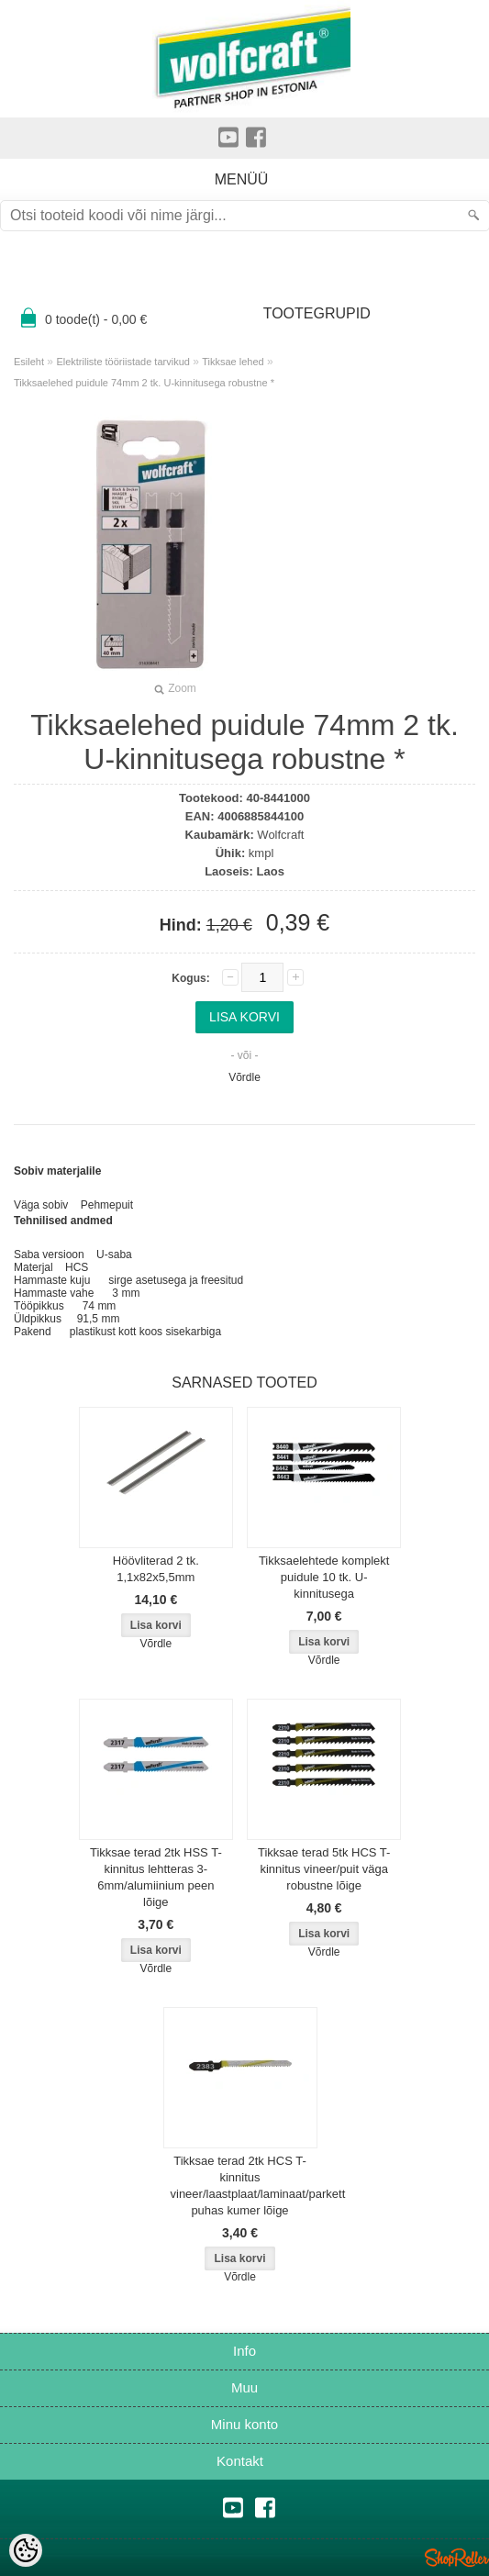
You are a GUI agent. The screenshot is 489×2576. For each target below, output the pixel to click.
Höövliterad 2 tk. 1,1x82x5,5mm (156, 1569)
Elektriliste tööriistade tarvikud (123, 361)
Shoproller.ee (457, 2557)
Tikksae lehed (232, 361)
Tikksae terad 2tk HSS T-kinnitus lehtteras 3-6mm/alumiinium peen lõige (156, 1877)
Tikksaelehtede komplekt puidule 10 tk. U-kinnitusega (324, 1577)
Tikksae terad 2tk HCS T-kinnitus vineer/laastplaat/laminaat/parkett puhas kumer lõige (244, 2185)
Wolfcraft (280, 835)
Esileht (29, 361)
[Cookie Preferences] (25, 2550)
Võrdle (244, 1077)
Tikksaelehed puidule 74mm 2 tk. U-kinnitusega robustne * (144, 382)
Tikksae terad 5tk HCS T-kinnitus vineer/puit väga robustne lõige (324, 1869)
